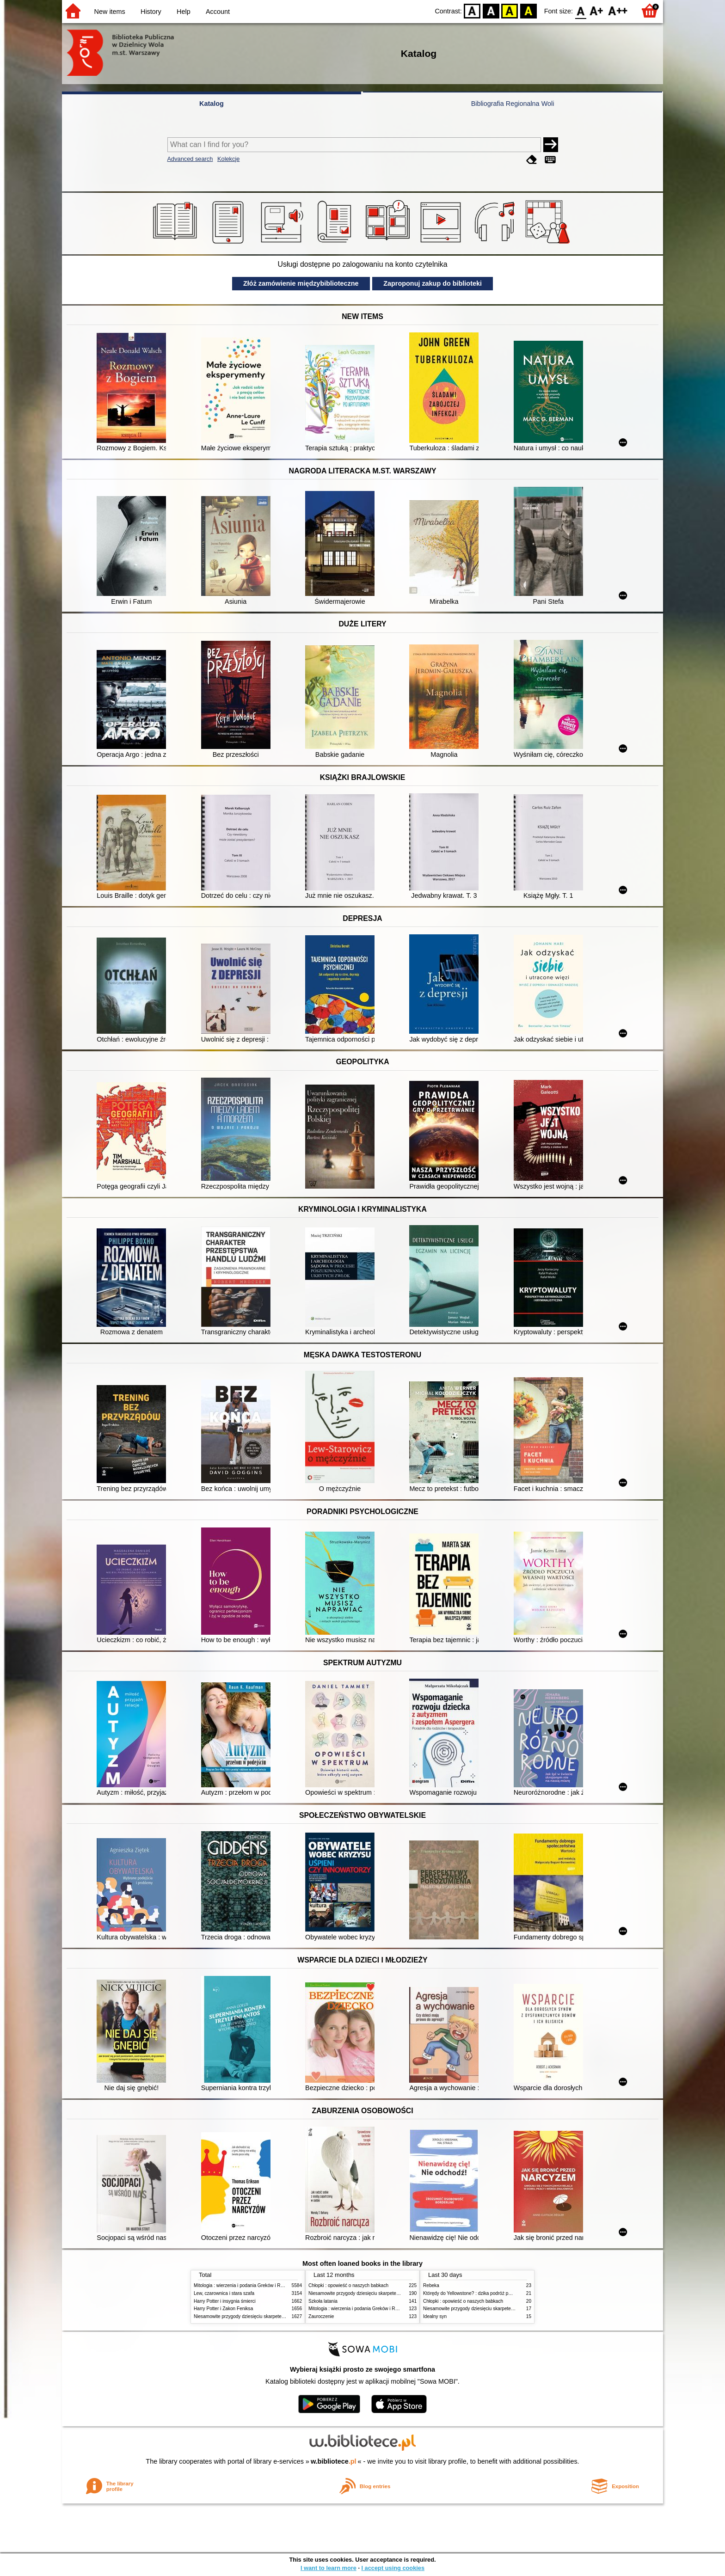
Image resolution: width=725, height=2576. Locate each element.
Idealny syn (435, 2316)
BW (491, 10)
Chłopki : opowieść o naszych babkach (348, 2285)
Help (183, 11)
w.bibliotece (333, 2461)
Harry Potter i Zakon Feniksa (223, 2308)
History (151, 11)
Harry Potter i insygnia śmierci (225, 2301)
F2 (618, 10)
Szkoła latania (323, 2301)
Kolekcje (228, 158)
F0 (580, 10)
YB (510, 10)
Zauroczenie (321, 2316)
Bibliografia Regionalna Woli (512, 103)
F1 (596, 10)
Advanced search (190, 158)
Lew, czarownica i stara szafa (224, 2293)
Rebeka (431, 2285)
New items (109, 11)
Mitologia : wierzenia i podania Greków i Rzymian (244, 2285)
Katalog (211, 103)
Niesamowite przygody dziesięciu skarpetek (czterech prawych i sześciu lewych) (276, 2316)
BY (528, 10)
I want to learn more (328, 2567)
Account (218, 11)
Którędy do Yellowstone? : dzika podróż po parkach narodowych (489, 2293)
